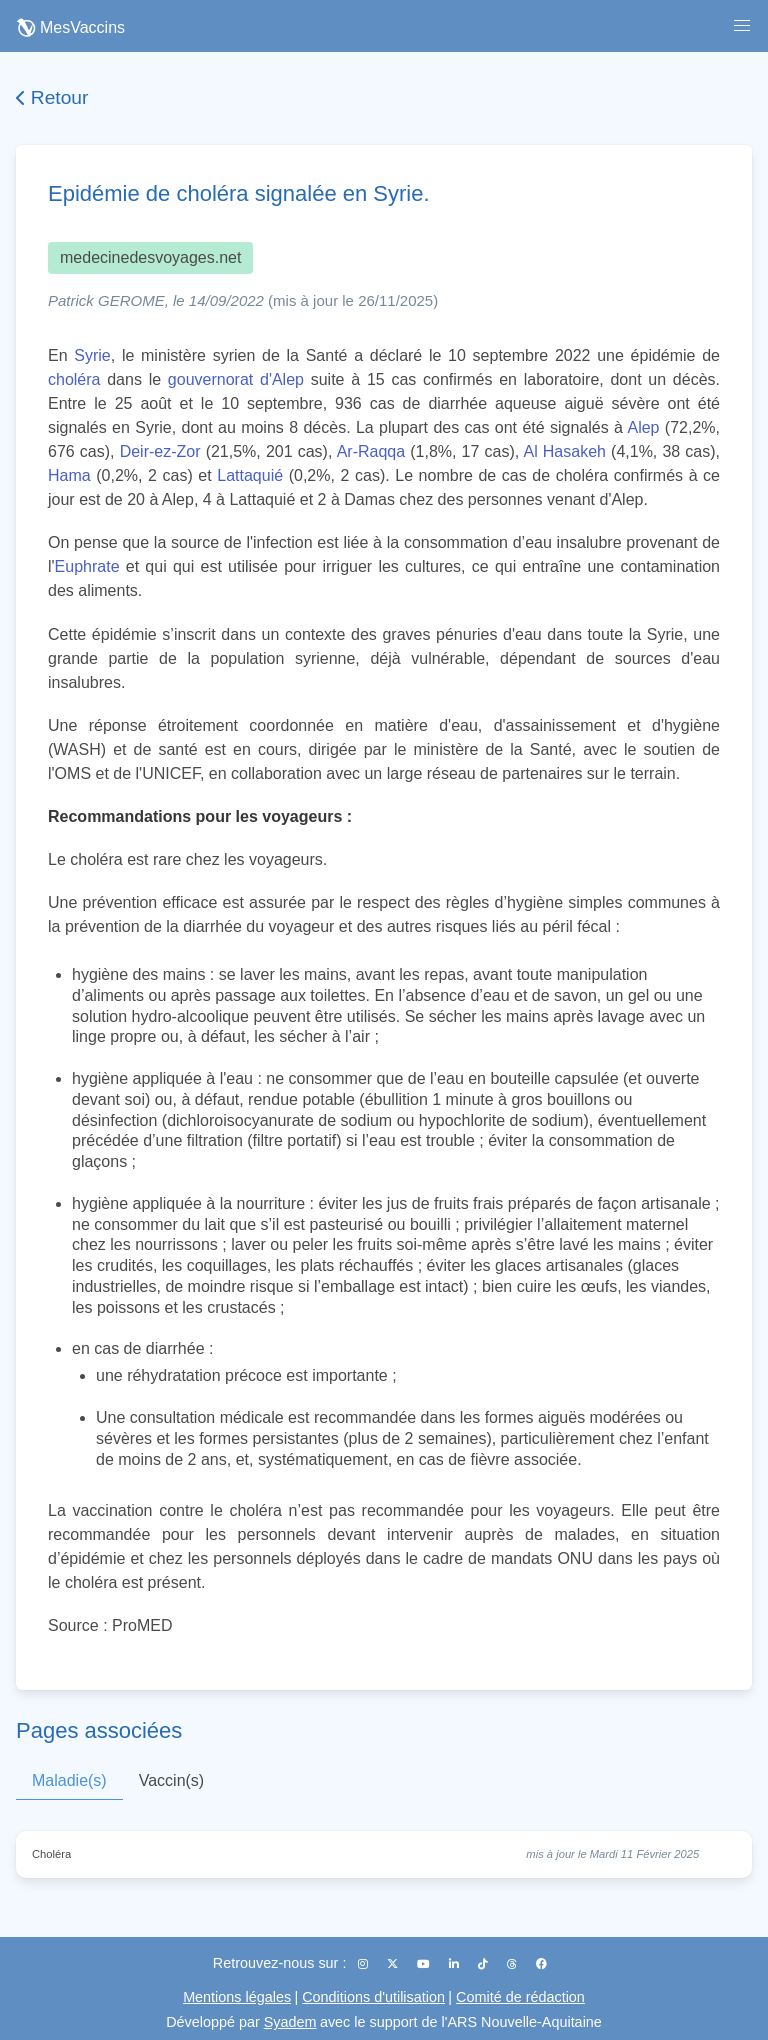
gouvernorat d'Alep (236, 379)
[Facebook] (541, 1964)
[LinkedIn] (455, 1964)
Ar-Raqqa (371, 451)
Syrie (92, 355)
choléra (74, 379)
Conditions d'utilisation (373, 1997)
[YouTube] (425, 1964)
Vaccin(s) (172, 1780)
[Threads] (513, 1964)
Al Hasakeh (564, 451)
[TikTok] (484, 1964)
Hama (69, 475)
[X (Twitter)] (394, 1964)
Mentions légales (237, 1997)
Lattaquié (250, 475)
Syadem (290, 2022)
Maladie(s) (69, 1780)
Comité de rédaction (520, 1997)
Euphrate (87, 566)
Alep (643, 427)
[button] (742, 26)
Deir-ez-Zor (160, 451)
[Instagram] (364, 1964)
